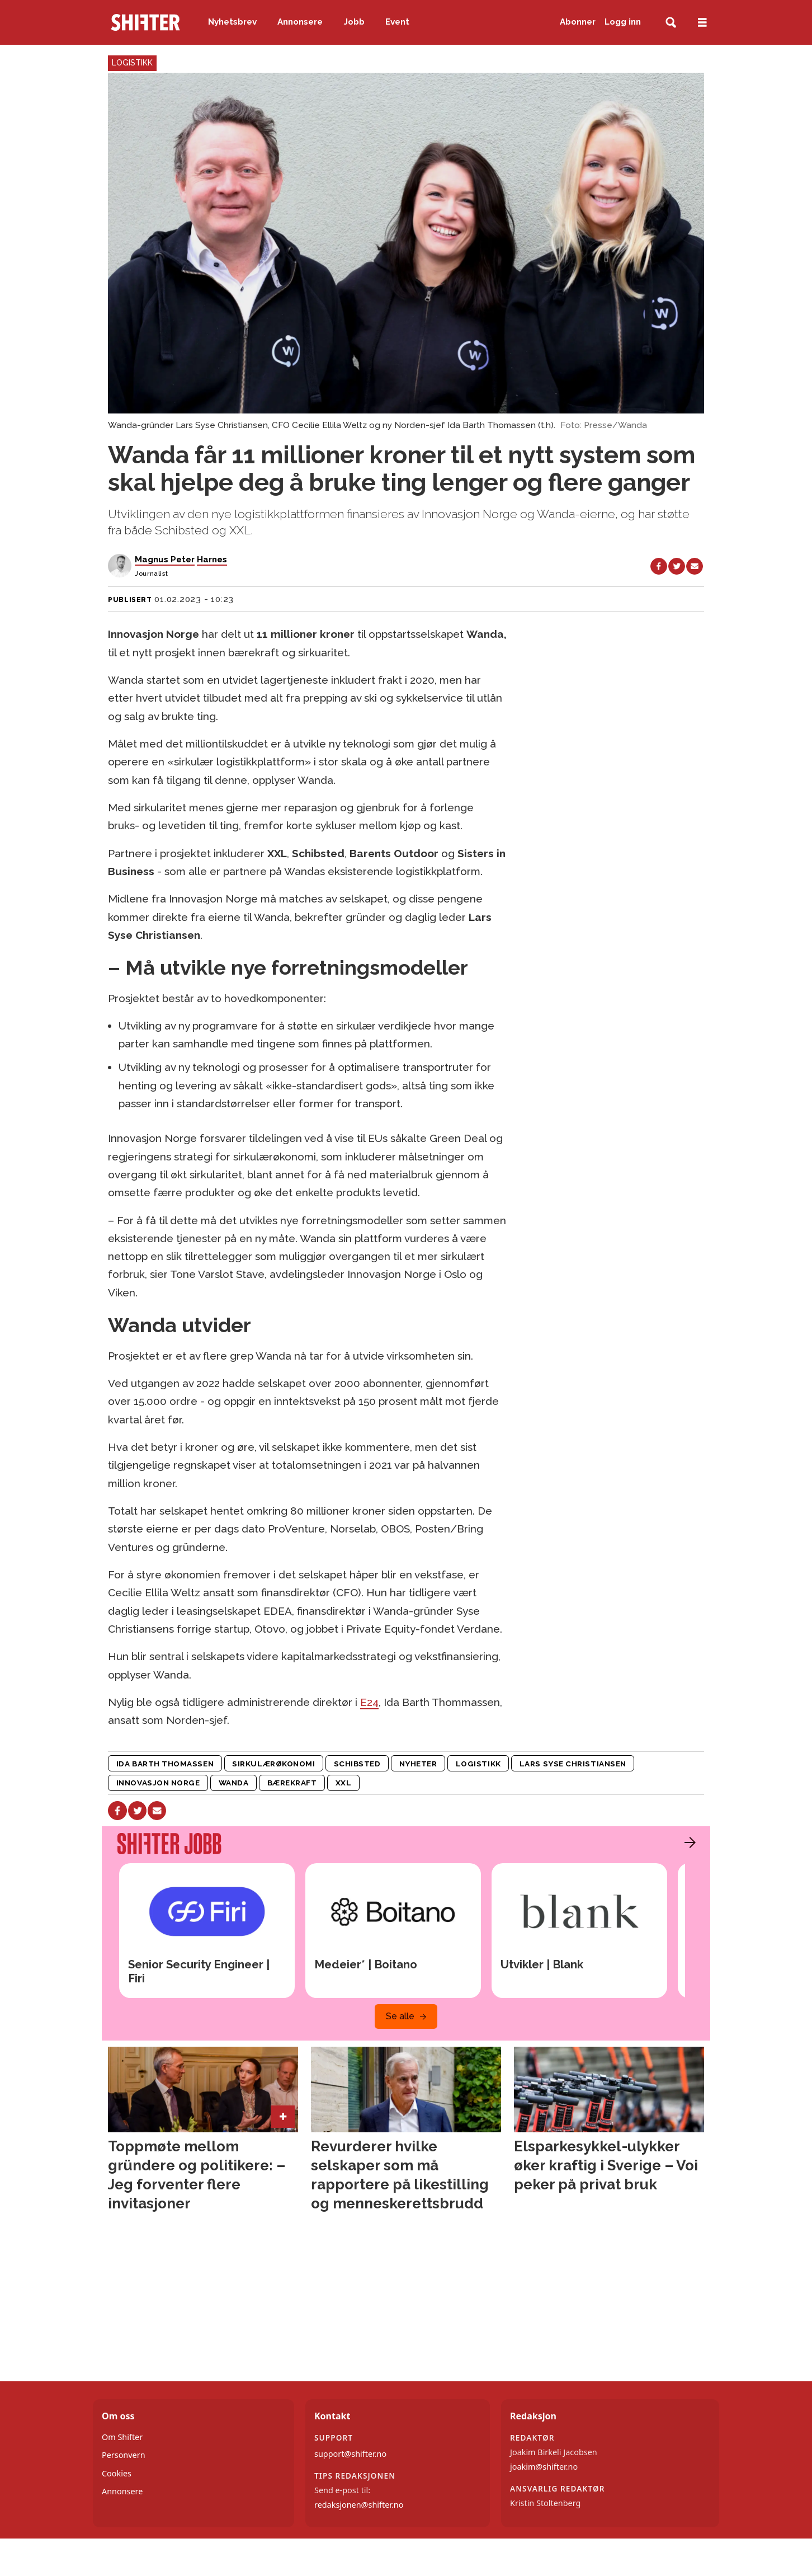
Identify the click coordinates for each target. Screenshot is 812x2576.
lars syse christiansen (573, 1763)
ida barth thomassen (165, 1763)
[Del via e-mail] (694, 566)
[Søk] (670, 22)
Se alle (400, 2016)
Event (397, 22)
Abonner (578, 22)
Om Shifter (122, 2437)
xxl (344, 1782)
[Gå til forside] (145, 22)
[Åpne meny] (702, 22)
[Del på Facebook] (658, 566)
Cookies (116, 2473)
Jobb (354, 22)
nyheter (418, 1763)
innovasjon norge (158, 1782)
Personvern (123, 2455)
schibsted (357, 1763)
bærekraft (292, 1782)
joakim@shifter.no (544, 2466)
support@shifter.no (350, 2453)
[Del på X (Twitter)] (676, 566)
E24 (369, 1702)
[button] (687, 1842)
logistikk (478, 1763)
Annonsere (300, 22)
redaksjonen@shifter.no (358, 2504)
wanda (234, 1782)
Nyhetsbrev (232, 22)
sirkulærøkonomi (273, 1763)
